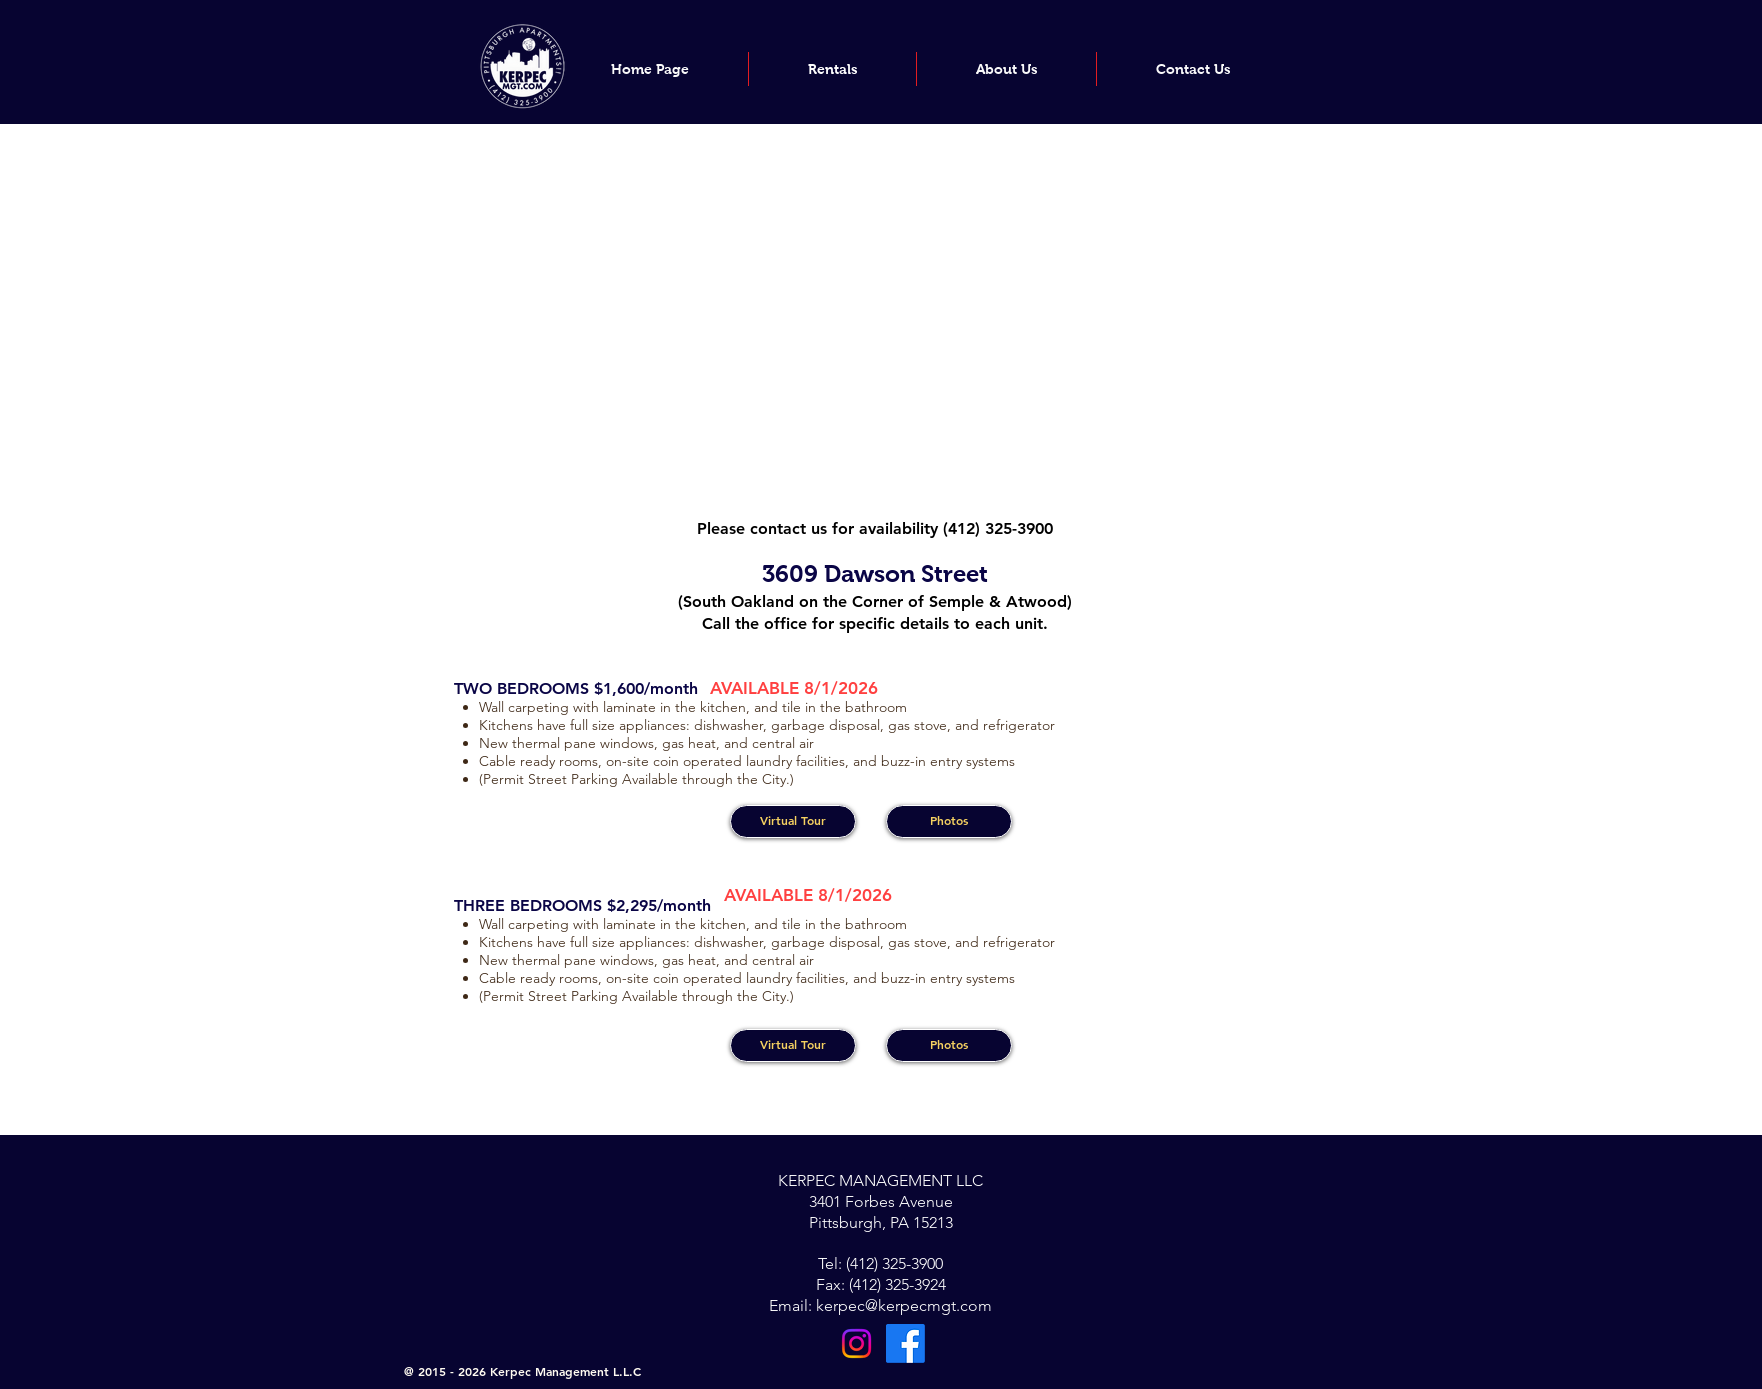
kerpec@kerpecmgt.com (904, 1305)
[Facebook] (905, 1343)
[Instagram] (856, 1343)
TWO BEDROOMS (524, 688)
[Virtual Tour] (793, 821)
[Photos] (949, 821)
